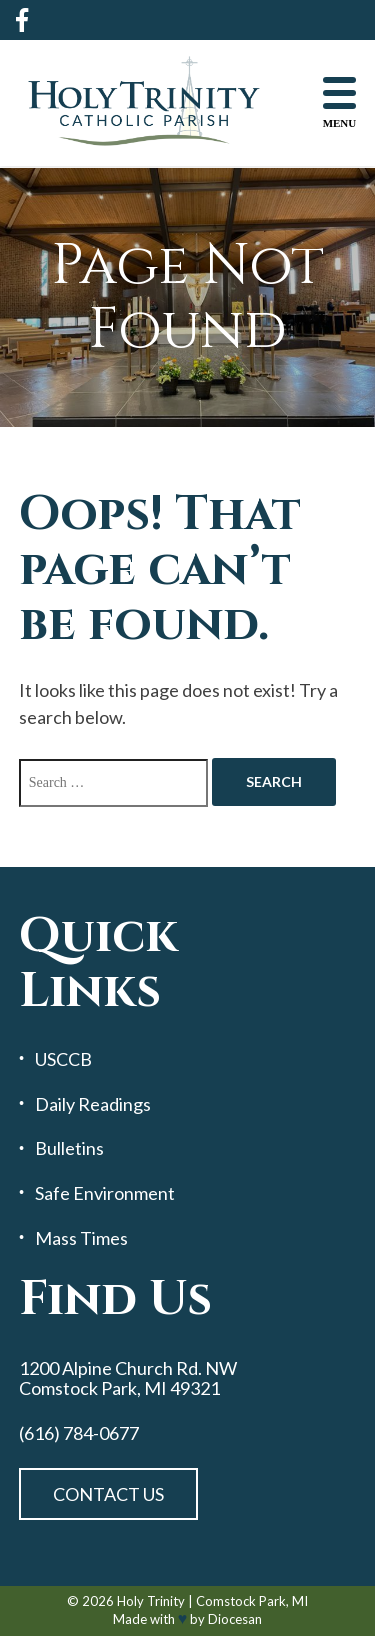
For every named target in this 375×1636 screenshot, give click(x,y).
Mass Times (81, 1238)
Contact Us (108, 1494)
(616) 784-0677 (79, 1433)
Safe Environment (105, 1193)
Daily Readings (93, 1104)
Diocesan (235, 1619)
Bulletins (69, 1148)
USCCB (63, 1059)
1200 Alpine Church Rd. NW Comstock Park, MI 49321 (128, 1378)
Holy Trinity (151, 1601)
